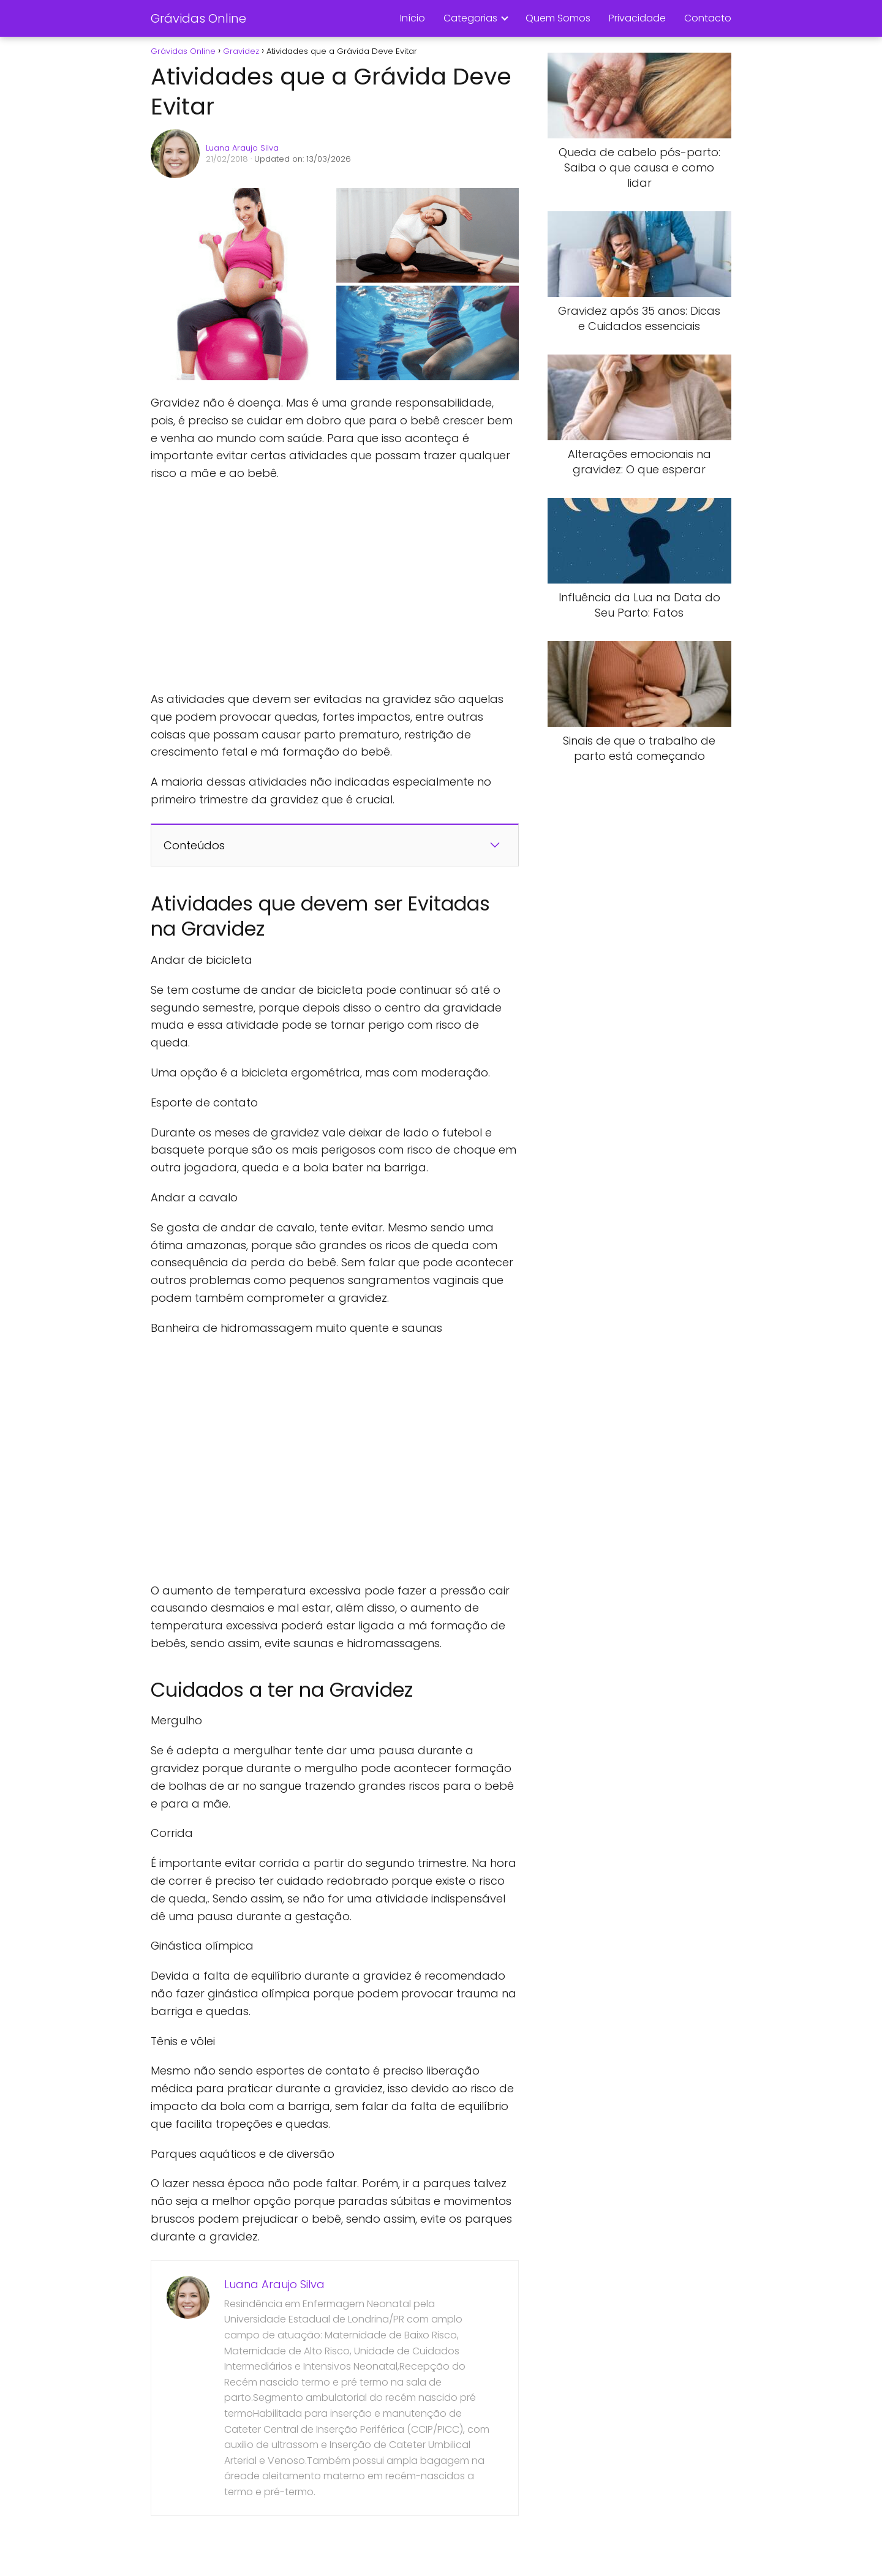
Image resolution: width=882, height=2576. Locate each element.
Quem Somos (558, 18)
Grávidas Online (198, 18)
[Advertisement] (334, 586)
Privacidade (637, 18)
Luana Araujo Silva (242, 148)
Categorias (470, 18)
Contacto (707, 18)
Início (412, 18)
